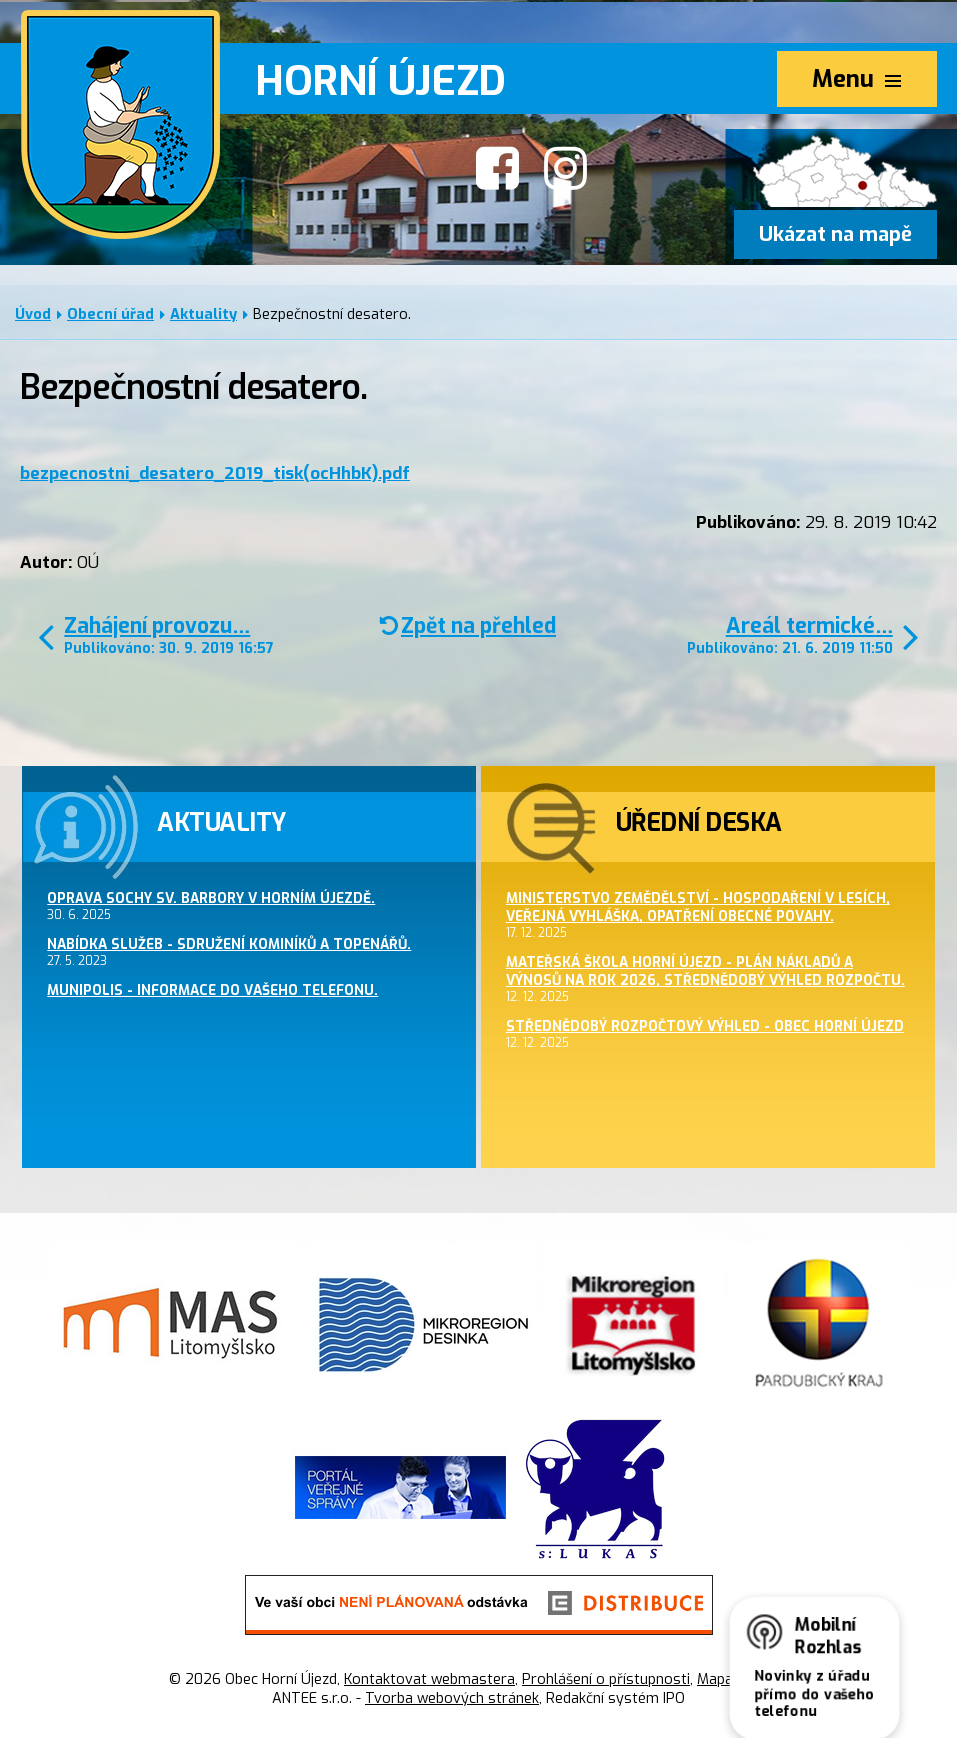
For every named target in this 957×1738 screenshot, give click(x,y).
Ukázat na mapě (835, 234)
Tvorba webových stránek (452, 1698)
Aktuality (203, 314)
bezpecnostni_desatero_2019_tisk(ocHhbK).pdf (215, 473)
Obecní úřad (110, 314)
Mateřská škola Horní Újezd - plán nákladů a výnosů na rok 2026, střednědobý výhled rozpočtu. (705, 971)
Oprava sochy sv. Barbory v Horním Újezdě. (211, 898)
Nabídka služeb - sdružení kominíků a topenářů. (229, 944)
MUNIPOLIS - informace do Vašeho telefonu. (212, 990)
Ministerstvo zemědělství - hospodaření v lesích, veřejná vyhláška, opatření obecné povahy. (698, 907)
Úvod (33, 314)
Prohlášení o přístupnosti (606, 1679)
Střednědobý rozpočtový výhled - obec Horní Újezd (705, 1026)
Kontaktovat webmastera (429, 1679)
